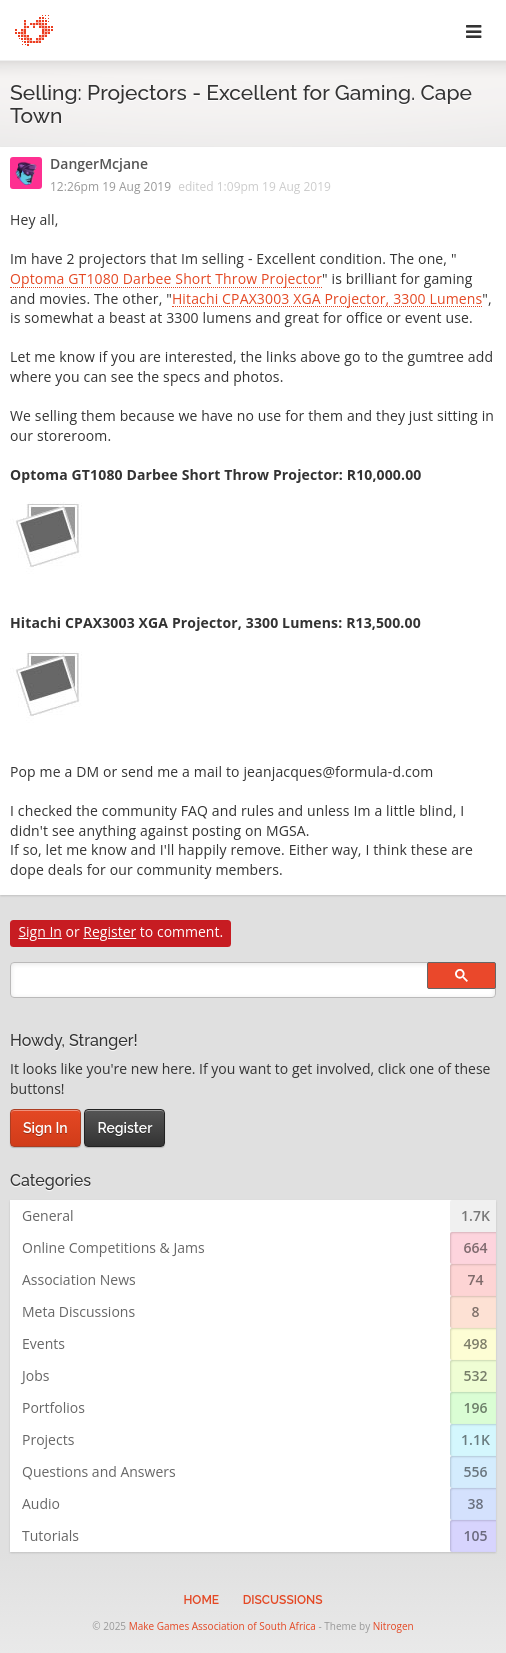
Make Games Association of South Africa (222, 1626)
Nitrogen (393, 1626)
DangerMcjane (99, 165)
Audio (41, 1503)
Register (109, 931)
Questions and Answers (99, 1471)
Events (43, 1343)
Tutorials (50, 1535)
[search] (253, 980)
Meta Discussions (78, 1311)
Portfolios (53, 1407)
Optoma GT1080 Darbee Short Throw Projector (166, 280)
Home (201, 1600)
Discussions (283, 1600)
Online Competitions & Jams (113, 1247)
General (48, 1215)
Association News (79, 1279)
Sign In (40, 931)
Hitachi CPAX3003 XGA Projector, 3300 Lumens (327, 300)
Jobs (35, 1375)
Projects (48, 1439)
